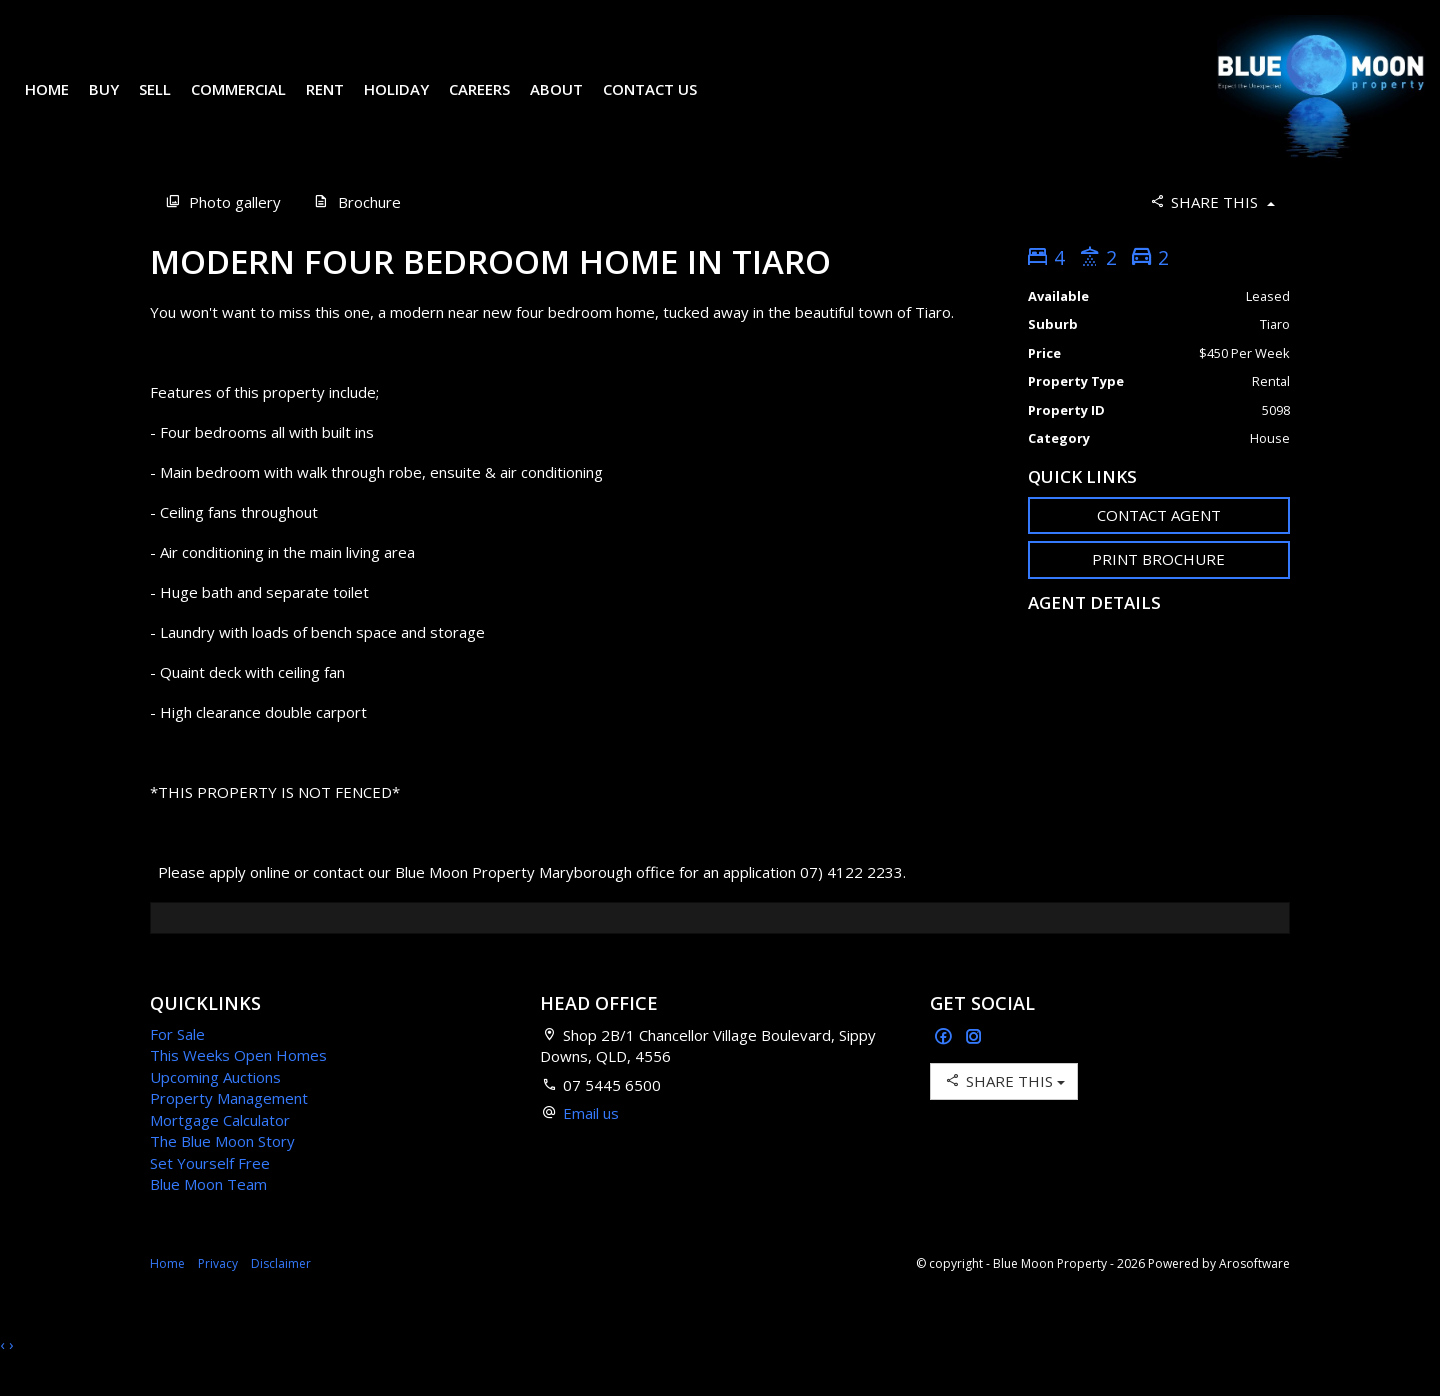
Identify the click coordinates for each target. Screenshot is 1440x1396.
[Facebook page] (945, 1067)
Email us (591, 1143)
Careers (494, 104)
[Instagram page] (974, 1067)
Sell (170, 104)
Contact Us (665, 104)
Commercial (253, 104)
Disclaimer (281, 1293)
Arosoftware (1254, 1293)
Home (62, 104)
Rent (340, 104)
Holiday (411, 104)
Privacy (218, 1293)
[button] (1159, 589)
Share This (1211, 231)
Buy (119, 104)
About (571, 104)
